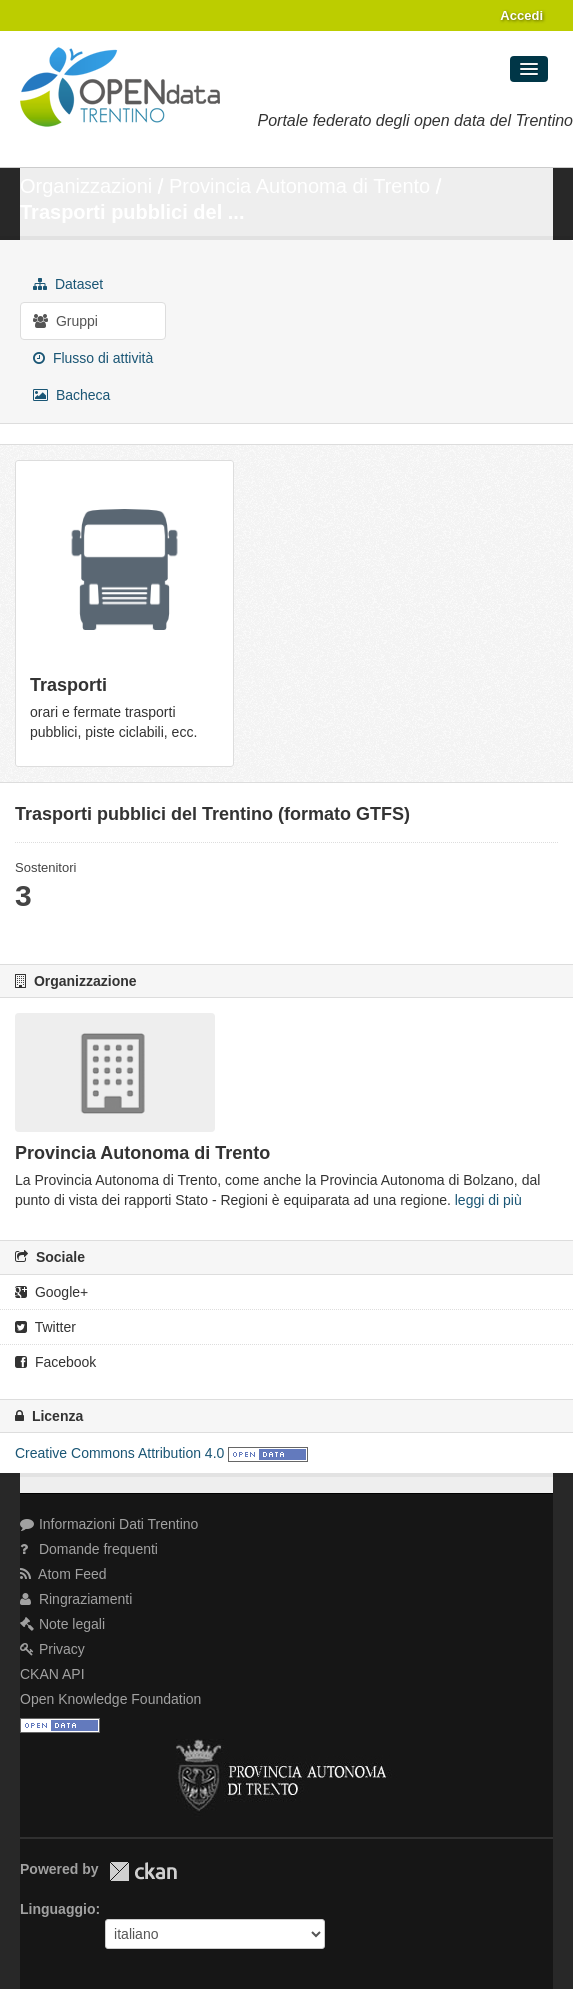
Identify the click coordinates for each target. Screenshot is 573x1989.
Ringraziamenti (76, 1599)
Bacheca (71, 395)
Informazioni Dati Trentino (109, 1524)
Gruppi (65, 321)
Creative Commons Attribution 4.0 (119, 1453)
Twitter (45, 1327)
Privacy (52, 1649)
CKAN (143, 1871)
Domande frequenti (89, 1549)
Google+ (51, 1292)
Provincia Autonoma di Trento (299, 186)
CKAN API (52, 1674)
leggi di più (488, 1200)
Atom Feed (63, 1574)
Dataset (68, 284)
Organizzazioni (86, 186)
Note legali (62, 1624)
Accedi (521, 15)
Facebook (55, 1362)
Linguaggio (57, 1909)
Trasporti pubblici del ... (132, 212)
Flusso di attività (93, 358)
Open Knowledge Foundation (110, 1699)
